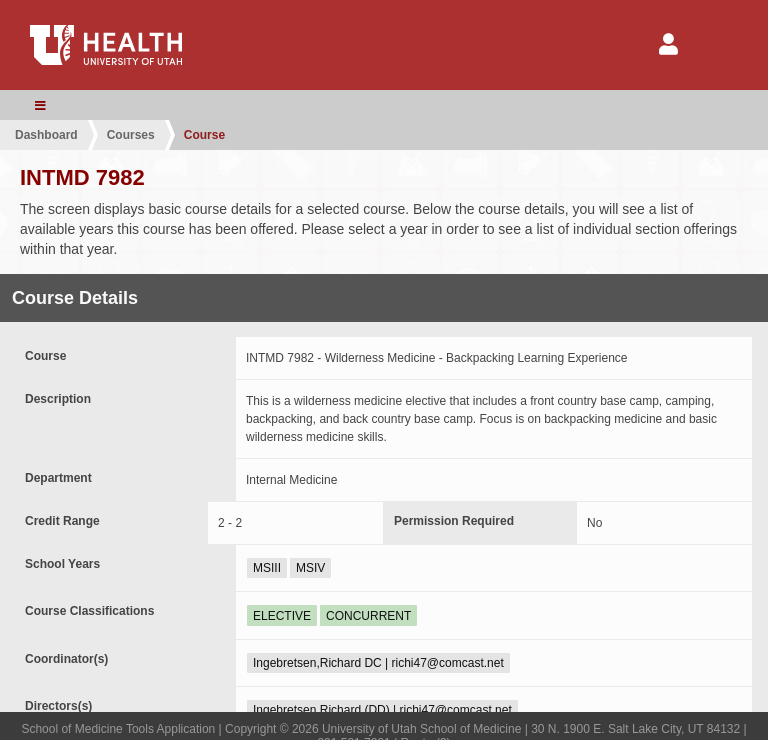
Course (204, 135)
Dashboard (46, 135)
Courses (131, 135)
